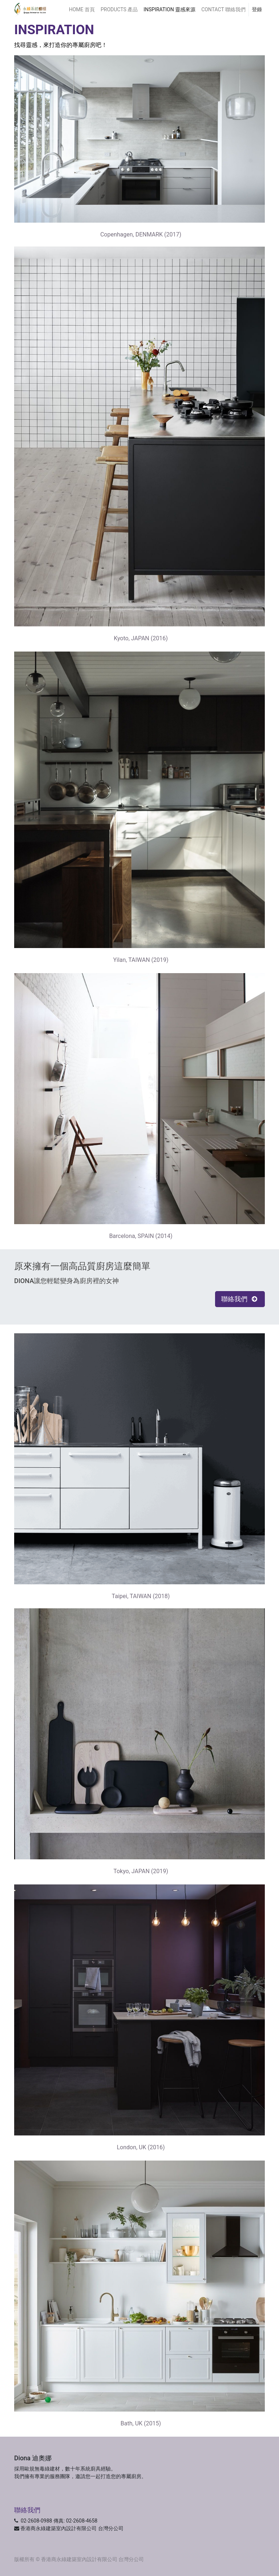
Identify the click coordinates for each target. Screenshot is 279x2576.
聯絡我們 (240, 1299)
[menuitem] (82, 9)
